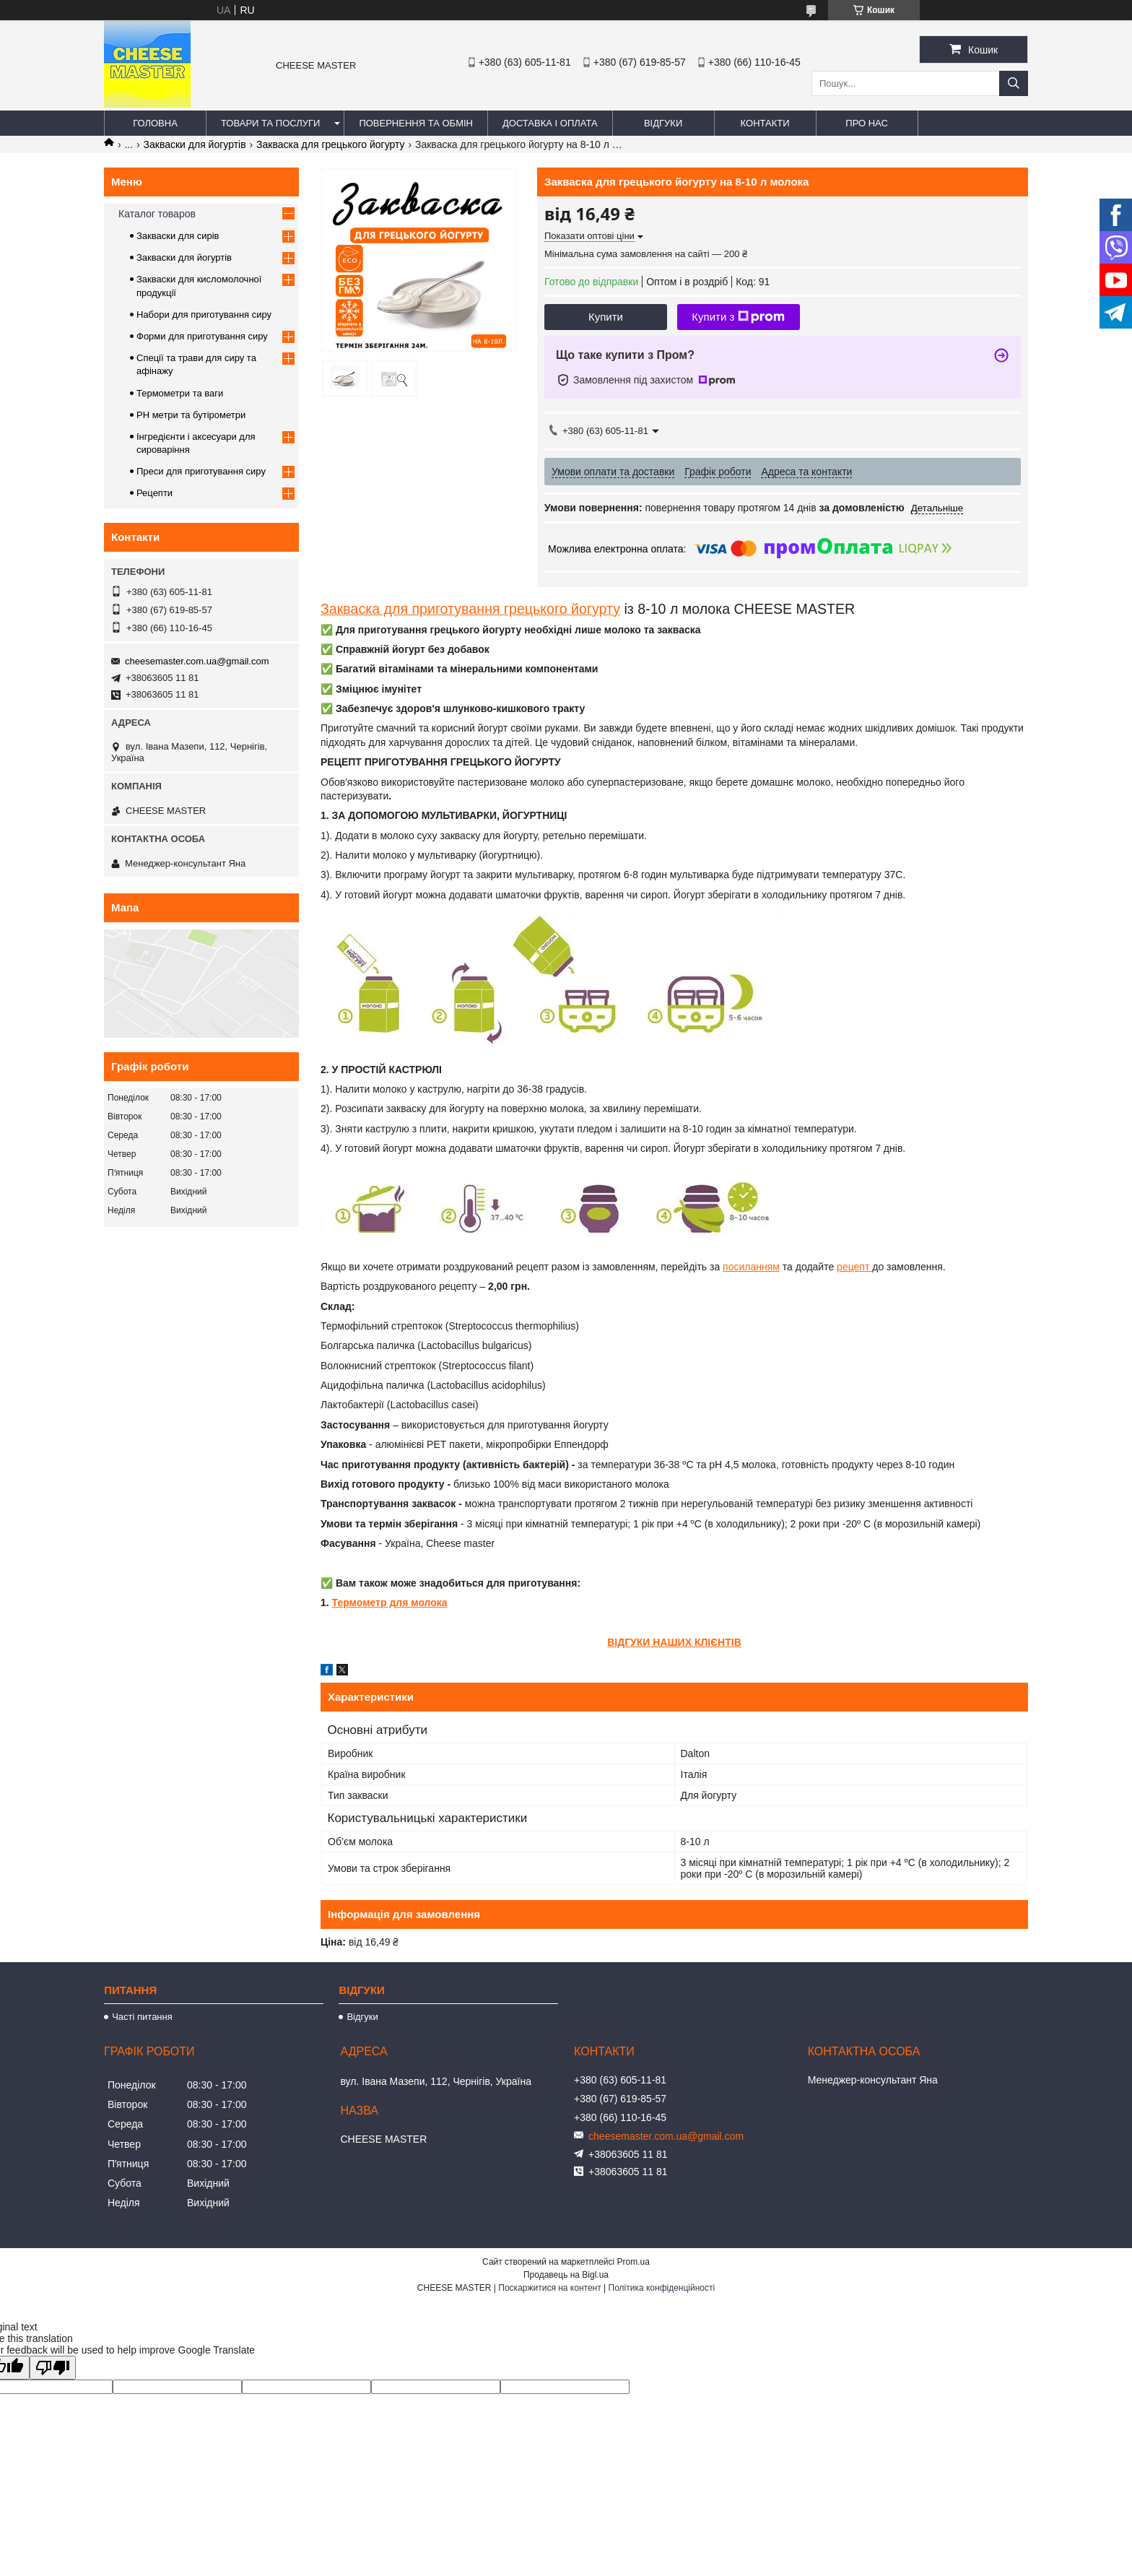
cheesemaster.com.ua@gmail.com (197, 661)
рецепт (854, 1266)
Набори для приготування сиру (203, 314)
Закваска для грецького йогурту (330, 144)
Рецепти (154, 492)
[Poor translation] (53, 2368)
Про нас (866, 123)
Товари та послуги (270, 123)
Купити (605, 317)
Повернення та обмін (416, 123)
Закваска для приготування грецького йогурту (470, 609)
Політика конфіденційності (662, 2288)
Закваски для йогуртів (195, 144)
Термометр (359, 1602)
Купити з (738, 317)
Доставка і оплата (550, 123)
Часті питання (142, 2016)
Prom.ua (633, 2262)
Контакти (765, 123)
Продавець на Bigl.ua (566, 2275)
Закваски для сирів (177, 235)
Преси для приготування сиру (201, 471)
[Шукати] (1013, 83)
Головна (155, 123)
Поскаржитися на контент (549, 2288)
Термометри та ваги (179, 393)
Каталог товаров (157, 214)
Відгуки (663, 123)
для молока (417, 1602)
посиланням (751, 1266)
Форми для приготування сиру (202, 336)
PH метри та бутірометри (190, 414)
